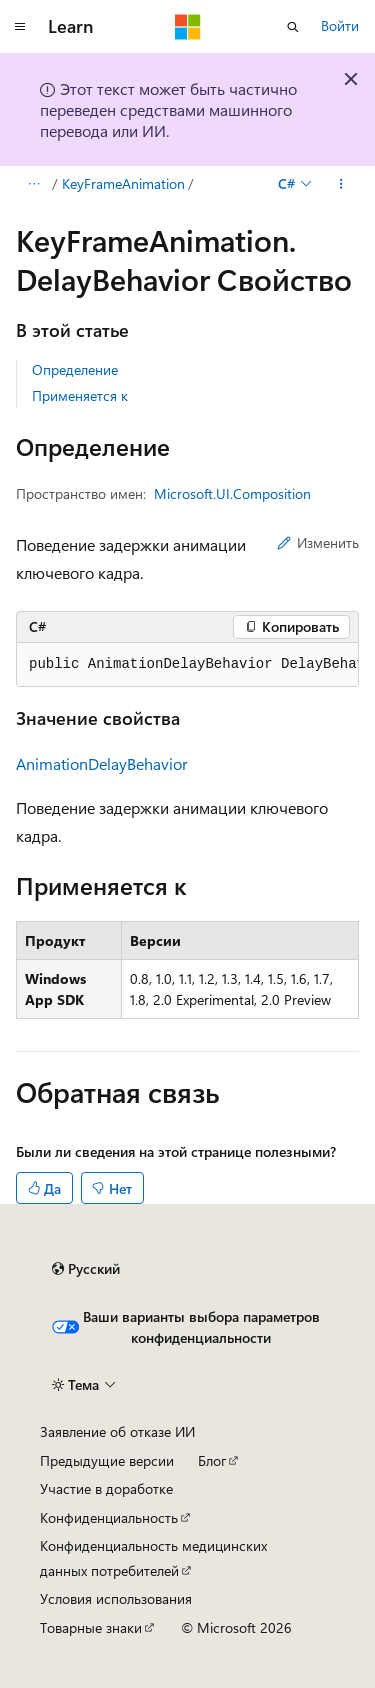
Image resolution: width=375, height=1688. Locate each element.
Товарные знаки (91, 1627)
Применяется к (80, 395)
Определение (75, 369)
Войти (340, 25)
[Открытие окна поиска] (293, 27)
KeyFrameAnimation (123, 183)
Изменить (318, 542)
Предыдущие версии (107, 1460)
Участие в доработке (106, 1488)
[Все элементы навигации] (33, 184)
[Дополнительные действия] (341, 184)
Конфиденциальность (109, 1517)
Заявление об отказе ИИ (117, 1431)
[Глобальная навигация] (20, 27)
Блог (212, 1460)
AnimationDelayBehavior (102, 763)
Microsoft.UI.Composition (232, 493)
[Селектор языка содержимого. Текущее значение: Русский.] (86, 1269)
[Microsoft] (188, 27)
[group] (187, 665)
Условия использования (116, 1598)
